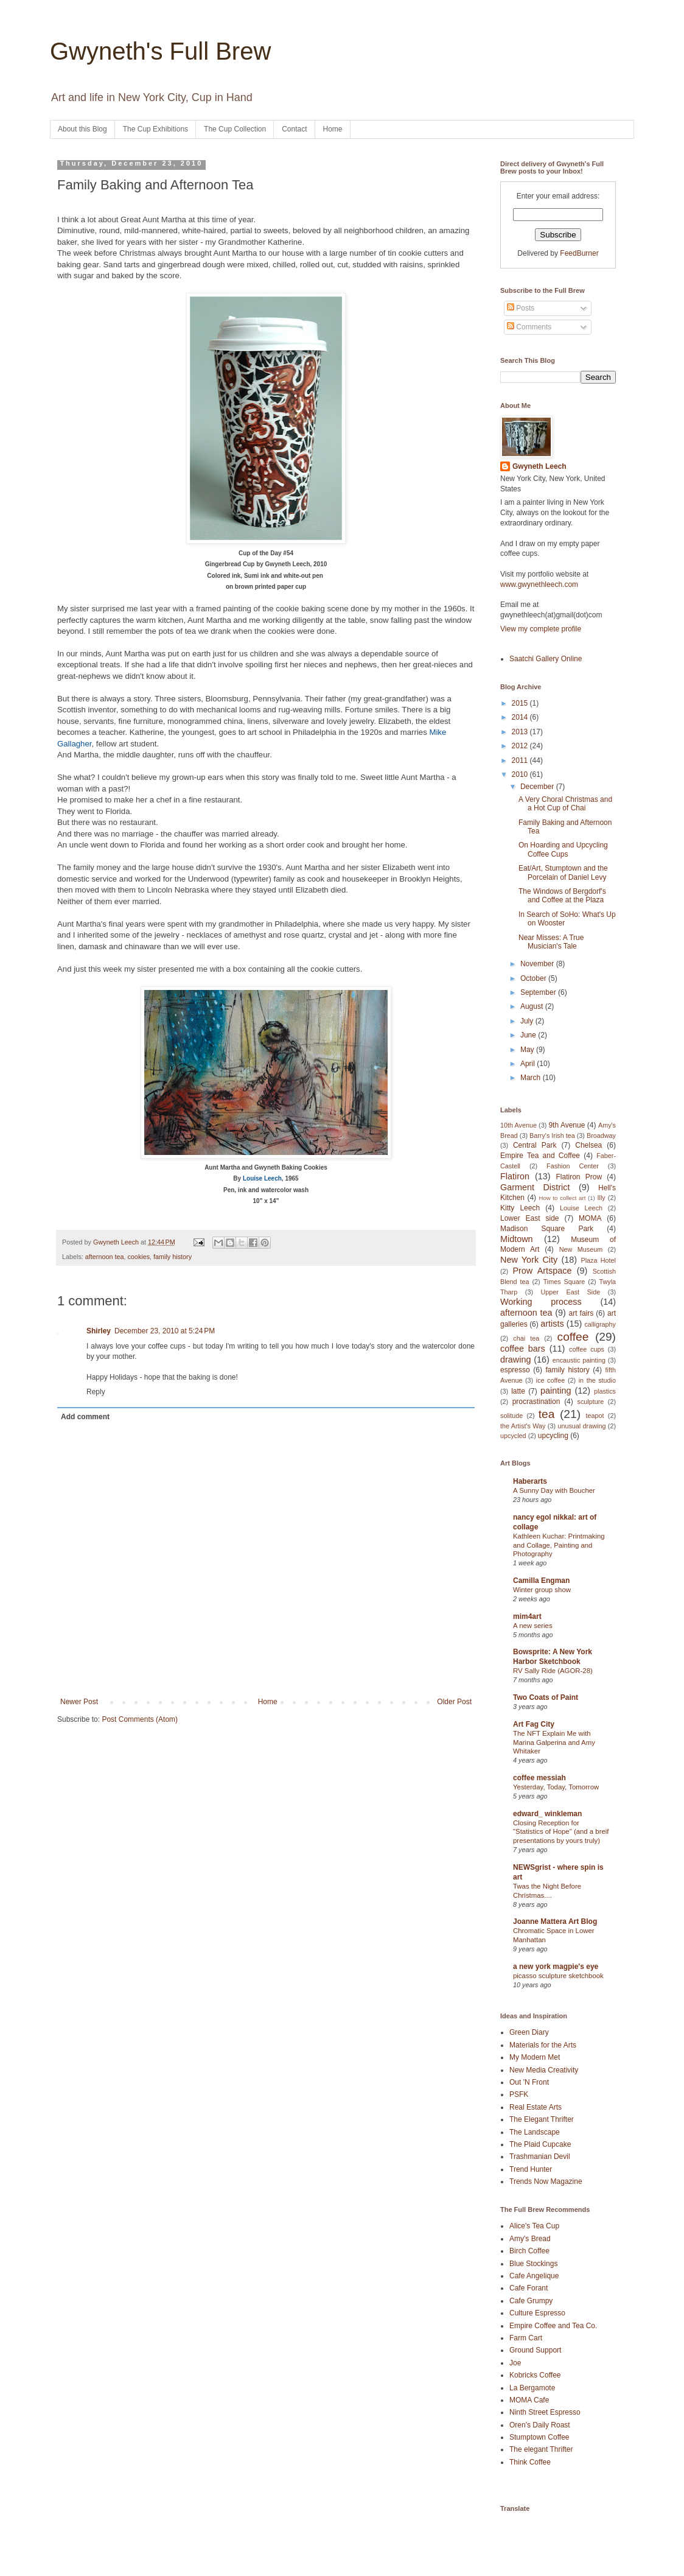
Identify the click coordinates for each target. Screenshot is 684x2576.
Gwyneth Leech (539, 466)
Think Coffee (530, 2462)
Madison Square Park (546, 1228)
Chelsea (588, 1145)
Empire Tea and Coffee (540, 1155)
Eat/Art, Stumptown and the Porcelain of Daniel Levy (563, 872)
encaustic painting (579, 1360)
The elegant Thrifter (541, 2449)
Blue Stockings (533, 2263)
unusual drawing (581, 1426)
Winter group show (542, 1589)
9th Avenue (566, 1125)
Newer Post (79, 1701)
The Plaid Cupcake (540, 2144)
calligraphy (600, 1324)
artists (552, 1323)
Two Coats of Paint (545, 1697)
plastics (605, 1391)
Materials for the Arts (542, 2045)
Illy (601, 1197)
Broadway (601, 1135)
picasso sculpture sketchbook (558, 1975)
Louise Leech (581, 1208)
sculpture (591, 1401)
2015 (521, 703)
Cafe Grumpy (531, 2301)
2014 (521, 717)
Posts (520, 308)
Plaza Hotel (598, 1260)
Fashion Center (572, 1166)
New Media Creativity (543, 2070)
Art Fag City (533, 1724)
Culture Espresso (537, 2313)
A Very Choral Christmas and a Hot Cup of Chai (565, 803)
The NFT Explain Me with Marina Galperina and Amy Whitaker (554, 1742)
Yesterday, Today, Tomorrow (556, 1787)
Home (333, 129)
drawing (515, 1359)
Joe (515, 2363)
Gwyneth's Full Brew (160, 51)
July (528, 1021)
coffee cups (586, 1349)
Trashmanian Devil (539, 2156)
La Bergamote (532, 2388)
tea (547, 1414)
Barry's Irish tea (552, 1135)
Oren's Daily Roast (539, 2425)
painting (555, 1390)
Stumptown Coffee (539, 2437)
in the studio (597, 1380)
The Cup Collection (235, 129)
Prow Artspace (541, 1271)
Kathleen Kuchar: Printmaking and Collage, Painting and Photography (559, 1545)
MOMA (590, 1218)
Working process (541, 1302)
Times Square (564, 1281)
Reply (95, 1392)
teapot (595, 1415)
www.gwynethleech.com (539, 584)
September (539, 992)
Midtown (516, 1239)
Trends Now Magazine (545, 2181)
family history (172, 1256)
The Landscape (534, 2132)
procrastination (536, 1401)
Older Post (454, 1701)
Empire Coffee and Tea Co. (553, 2326)
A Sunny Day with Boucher (554, 1490)
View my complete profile (540, 629)
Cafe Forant (528, 2288)
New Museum (581, 1249)
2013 (521, 732)
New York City (528, 1260)
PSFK (518, 2094)
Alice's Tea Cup (534, 2226)
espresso (515, 1370)
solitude (511, 1415)
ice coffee (550, 1380)
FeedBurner (579, 253)
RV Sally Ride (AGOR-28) (553, 1670)
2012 (521, 746)
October (534, 978)
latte (518, 1391)
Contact (294, 129)
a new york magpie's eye (555, 1966)
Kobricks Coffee (535, 2375)
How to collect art (562, 1198)
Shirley (98, 1331)
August (532, 1006)
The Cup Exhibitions (155, 129)
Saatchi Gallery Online (545, 659)
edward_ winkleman (547, 1813)
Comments (529, 327)
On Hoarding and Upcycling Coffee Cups (563, 849)
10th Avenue (518, 1125)
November (538, 964)
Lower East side (529, 1218)
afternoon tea (104, 1256)
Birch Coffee (529, 2251)
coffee (573, 1336)
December (538, 786)
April (528, 1063)
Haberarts (530, 1481)
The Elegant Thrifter (541, 2119)
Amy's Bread (530, 2238)
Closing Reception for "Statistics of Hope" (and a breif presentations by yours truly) (561, 1832)
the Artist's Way (522, 1426)
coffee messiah (539, 1778)
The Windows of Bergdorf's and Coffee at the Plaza (562, 895)
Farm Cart (525, 2338)
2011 (521, 760)
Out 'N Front (529, 2082)
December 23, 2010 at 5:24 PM (164, 1331)
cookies (138, 1256)
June (529, 1035)
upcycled (513, 1435)
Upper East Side (571, 1292)
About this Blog (82, 129)
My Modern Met (534, 2057)
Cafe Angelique (534, 2276)
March (531, 1077)
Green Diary (529, 2032)
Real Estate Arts (535, 2107)
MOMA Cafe (529, 2400)
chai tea (526, 1338)
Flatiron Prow (579, 1177)
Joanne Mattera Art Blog (555, 1921)
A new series (533, 1625)
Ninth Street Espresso (545, 2412)
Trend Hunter (530, 2169)
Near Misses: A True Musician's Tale (551, 941)
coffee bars (522, 1348)
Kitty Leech (520, 1208)
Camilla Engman (541, 1580)
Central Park (534, 1145)
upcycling (553, 1435)
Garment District (535, 1187)
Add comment (85, 1417)
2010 (521, 774)
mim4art (527, 1616)
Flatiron (514, 1176)
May (528, 1049)
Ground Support (535, 2350)
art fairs (581, 1313)
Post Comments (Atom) (140, 1719)
